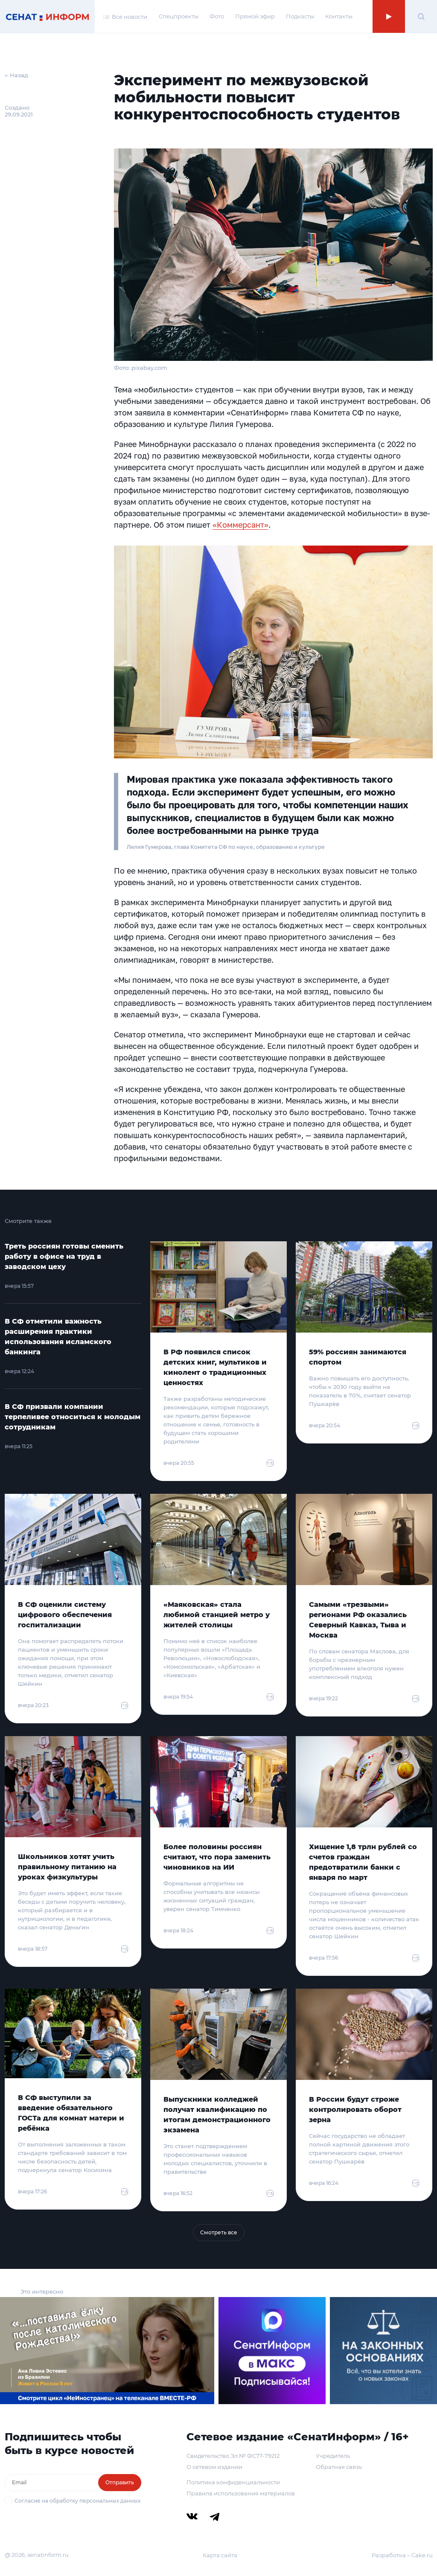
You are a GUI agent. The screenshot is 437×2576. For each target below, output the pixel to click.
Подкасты (300, 16)
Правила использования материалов (240, 2493)
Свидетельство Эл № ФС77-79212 (233, 2455)
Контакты (339, 16)
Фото (217, 16)
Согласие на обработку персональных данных (77, 2501)
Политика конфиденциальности (233, 2482)
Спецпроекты (178, 16)
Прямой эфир (255, 16)
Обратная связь (339, 2466)
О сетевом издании (214, 2466)
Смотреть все (218, 2232)
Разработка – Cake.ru (402, 2555)
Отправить (119, 2482)
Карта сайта (220, 2555)
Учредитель (333, 2455)
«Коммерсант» (240, 524)
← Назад (16, 75)
